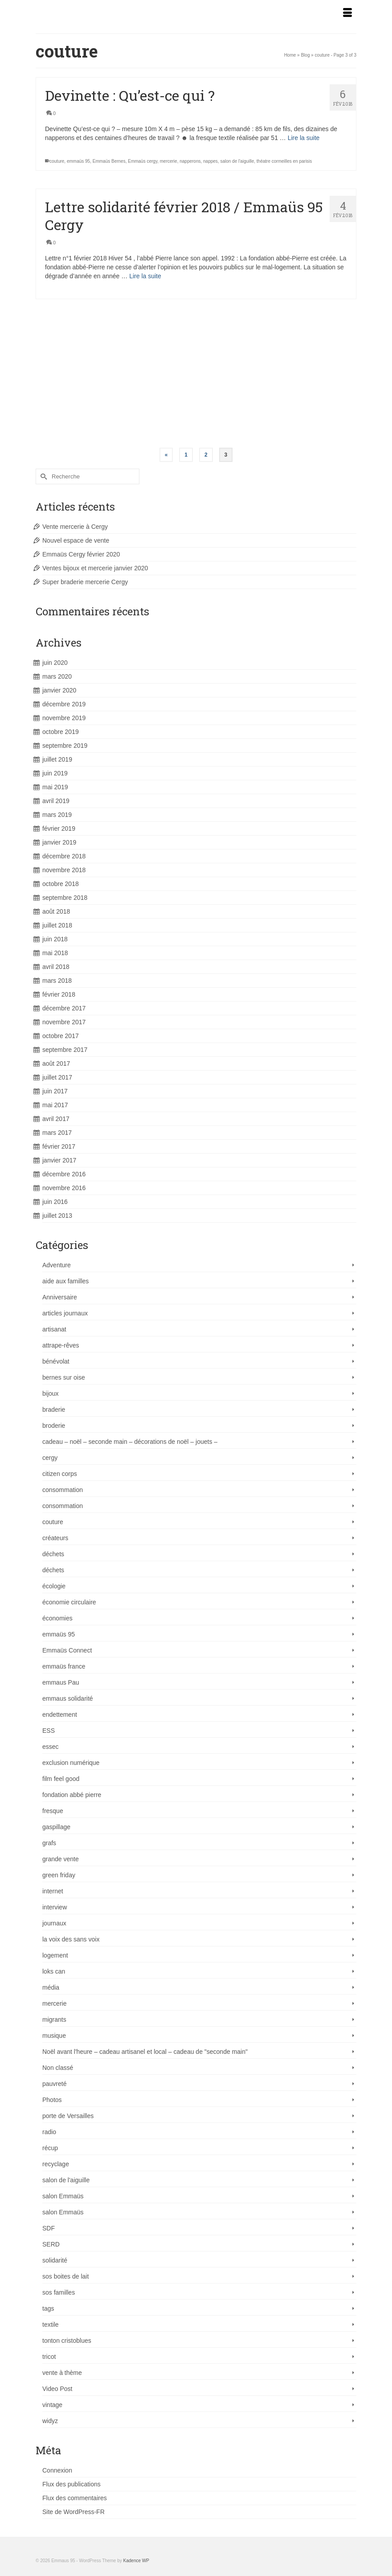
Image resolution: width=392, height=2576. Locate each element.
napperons (190, 161)
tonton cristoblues (66, 2340)
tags (48, 2308)
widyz (50, 2420)
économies (57, 1618)
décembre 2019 (64, 704)
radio (49, 2131)
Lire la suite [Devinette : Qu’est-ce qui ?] (304, 137)
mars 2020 (57, 676)
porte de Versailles (68, 2115)
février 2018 (58, 994)
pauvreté (54, 2083)
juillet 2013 (57, 1215)
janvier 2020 (59, 690)
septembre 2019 (64, 745)
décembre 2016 (64, 1174)
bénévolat (55, 1361)
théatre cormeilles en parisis (284, 161)
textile (50, 2324)
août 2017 (56, 1063)
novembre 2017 (64, 1022)
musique (54, 2035)
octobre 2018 (60, 883)
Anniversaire (59, 1297)
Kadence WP (136, 2560)
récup (50, 2147)
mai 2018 (55, 952)
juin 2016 (55, 1201)
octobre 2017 (60, 1035)
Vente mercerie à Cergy (75, 526)
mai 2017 (55, 1105)
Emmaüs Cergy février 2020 (81, 554)
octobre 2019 (60, 731)
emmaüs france (63, 1666)
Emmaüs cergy (142, 161)
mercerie (168, 161)
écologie (53, 1586)
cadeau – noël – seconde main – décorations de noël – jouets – (129, 1441)
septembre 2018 (64, 897)
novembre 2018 (64, 870)
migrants (54, 2019)
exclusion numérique (70, 1762)
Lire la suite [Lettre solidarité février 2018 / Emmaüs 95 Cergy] (145, 276)
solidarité (54, 2260)
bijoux (50, 1393)
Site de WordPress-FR (73, 2511)
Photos (52, 2099)
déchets (53, 1554)
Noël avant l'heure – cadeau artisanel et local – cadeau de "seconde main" (145, 2051)
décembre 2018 (64, 856)
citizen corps (59, 1473)
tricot (49, 2356)
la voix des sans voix (70, 1939)
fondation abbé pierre (71, 1794)
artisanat (54, 1329)
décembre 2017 (64, 1008)
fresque (52, 1810)
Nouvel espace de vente (75, 540)
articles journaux (65, 1313)
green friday (58, 1875)
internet (52, 1891)
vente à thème (62, 2372)
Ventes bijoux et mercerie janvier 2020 (95, 568)
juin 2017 (55, 1091)
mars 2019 (57, 814)
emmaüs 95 (78, 161)
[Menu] (347, 13)
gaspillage (56, 1826)
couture (56, 161)
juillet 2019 (57, 759)
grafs (49, 1842)
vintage (52, 2404)
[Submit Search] (42, 476)
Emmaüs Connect (67, 1650)
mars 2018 (57, 980)
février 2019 (58, 828)
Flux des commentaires (74, 2498)
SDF (48, 2228)
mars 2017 (57, 1132)
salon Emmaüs (63, 2196)
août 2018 (56, 911)
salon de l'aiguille (237, 161)
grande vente (60, 1859)
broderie (53, 1425)
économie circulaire (69, 1602)
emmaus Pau (60, 1682)
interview (54, 1907)
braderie (53, 1409)
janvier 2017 (59, 1160)
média (50, 1987)
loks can (53, 1971)
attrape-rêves (60, 1345)
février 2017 (58, 1146)
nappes (210, 161)
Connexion (57, 2470)
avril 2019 (55, 800)
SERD (51, 2244)
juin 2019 (55, 773)
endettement (59, 1714)
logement (55, 1955)
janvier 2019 (59, 842)
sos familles (58, 2292)
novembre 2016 (64, 1187)
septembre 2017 (64, 1049)
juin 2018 (55, 939)
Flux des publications (71, 2484)
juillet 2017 (57, 1077)
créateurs (55, 1537)
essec (50, 1746)
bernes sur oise (63, 1377)
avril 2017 (55, 1118)
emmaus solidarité (67, 1698)
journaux (54, 1923)
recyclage (55, 2164)
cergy (49, 1457)
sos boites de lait (65, 2276)
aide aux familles (65, 1281)
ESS (48, 1730)
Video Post (57, 2388)
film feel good (60, 1778)
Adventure (56, 1265)
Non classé (57, 2067)
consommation (62, 1489)
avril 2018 (55, 966)
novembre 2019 (64, 717)
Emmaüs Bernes (109, 161)
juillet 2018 (57, 925)
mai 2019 (55, 787)
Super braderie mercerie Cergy (85, 581)
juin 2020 (55, 662)
